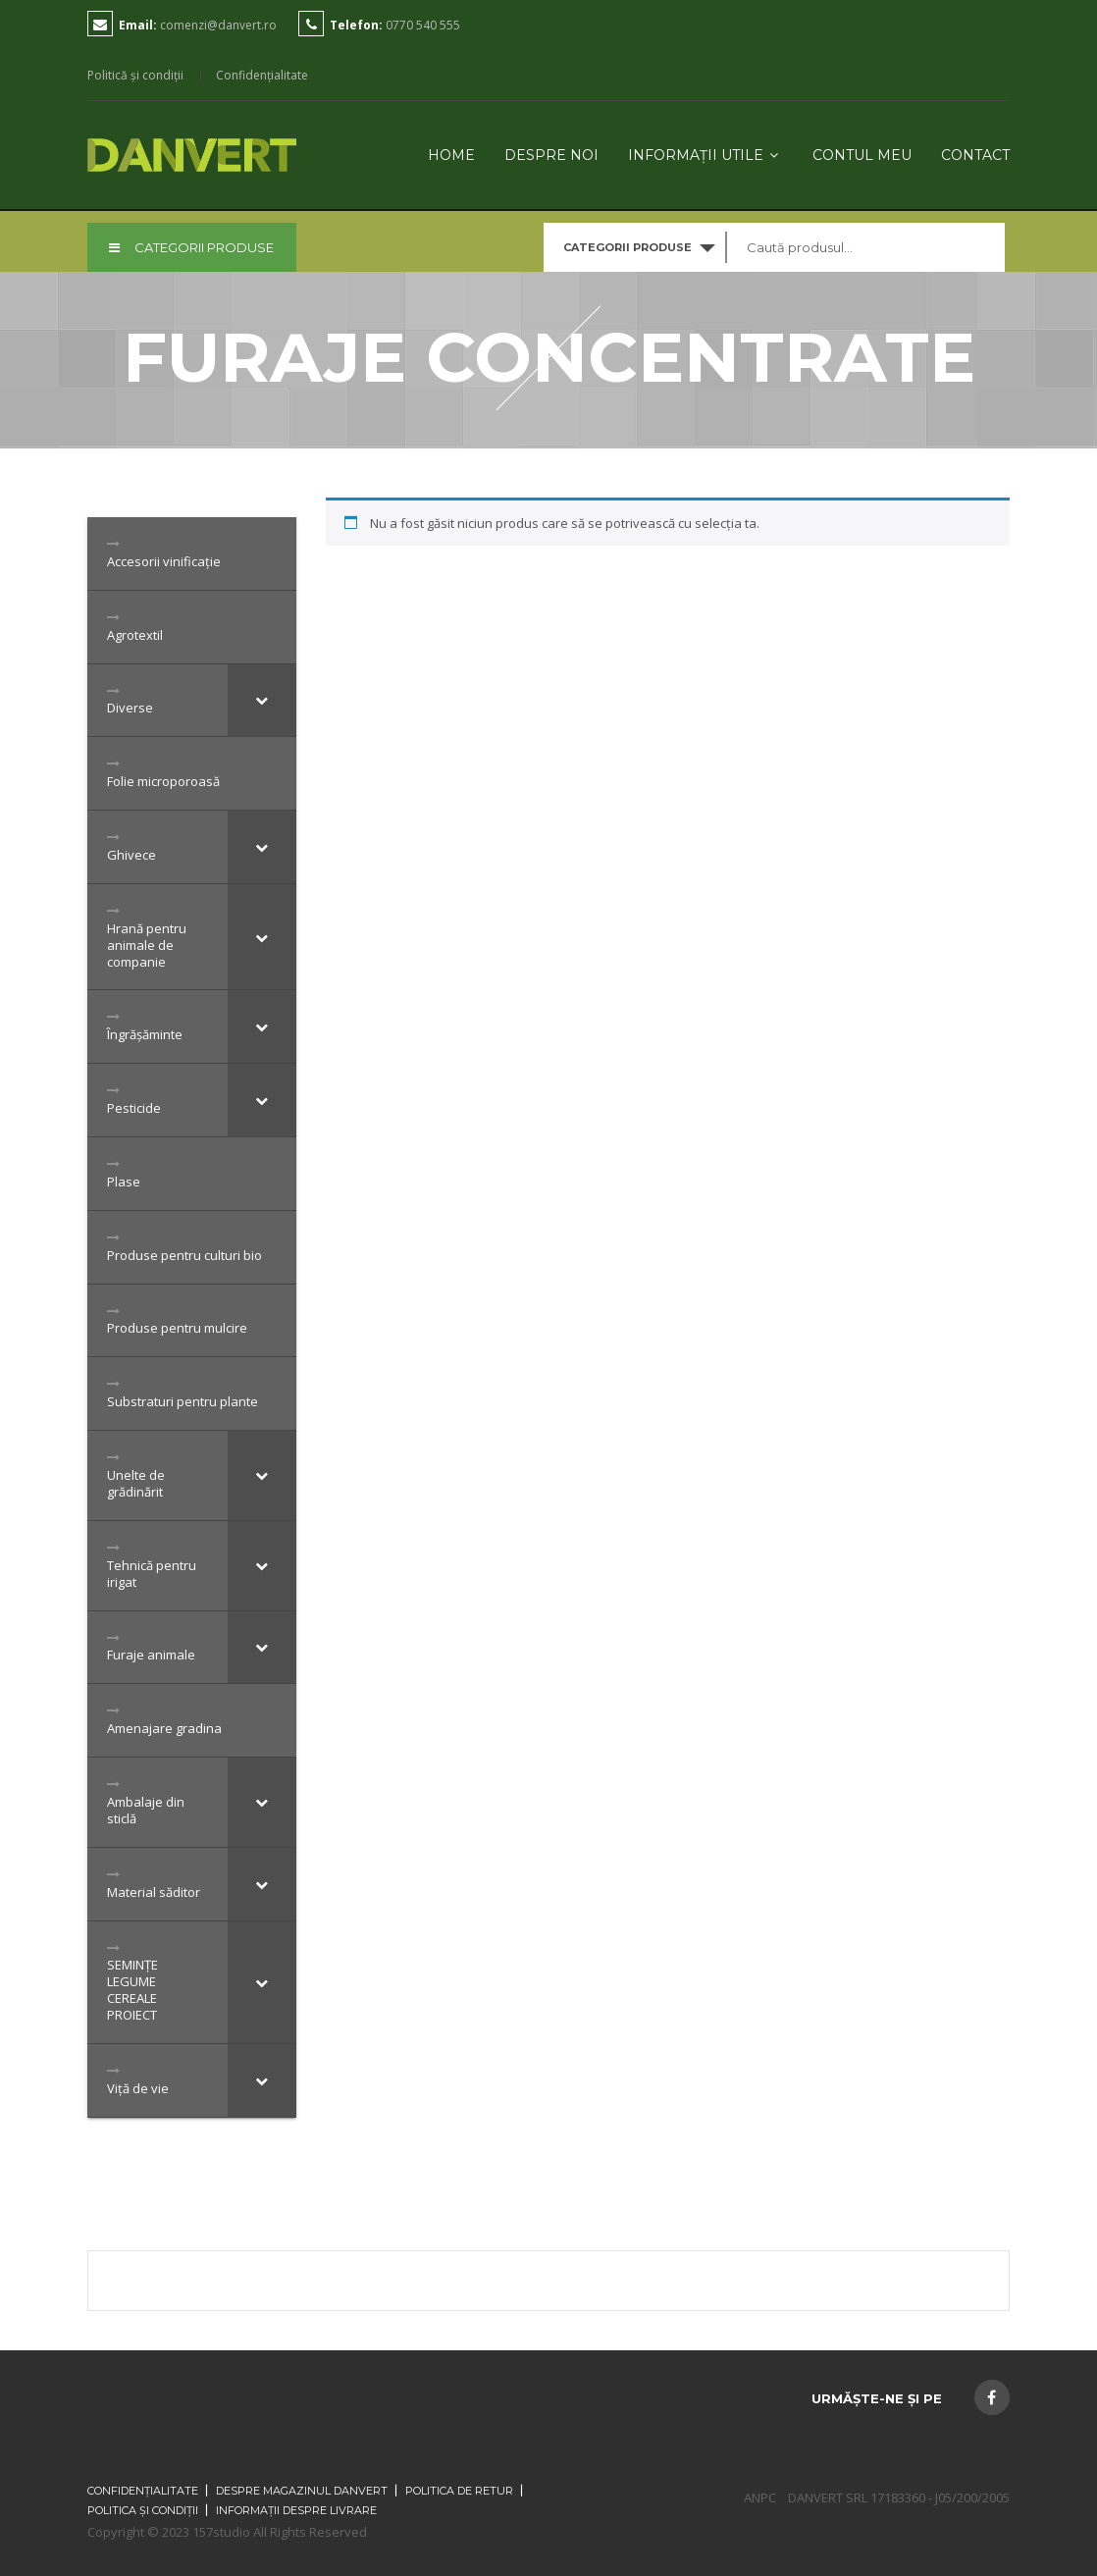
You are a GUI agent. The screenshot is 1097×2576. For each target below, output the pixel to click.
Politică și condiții (135, 75)
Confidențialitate (262, 75)
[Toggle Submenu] (262, 700)
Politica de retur (459, 2490)
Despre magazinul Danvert (302, 2490)
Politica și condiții (142, 2510)
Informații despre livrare (296, 2510)
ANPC (760, 2497)
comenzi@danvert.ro (218, 25)
